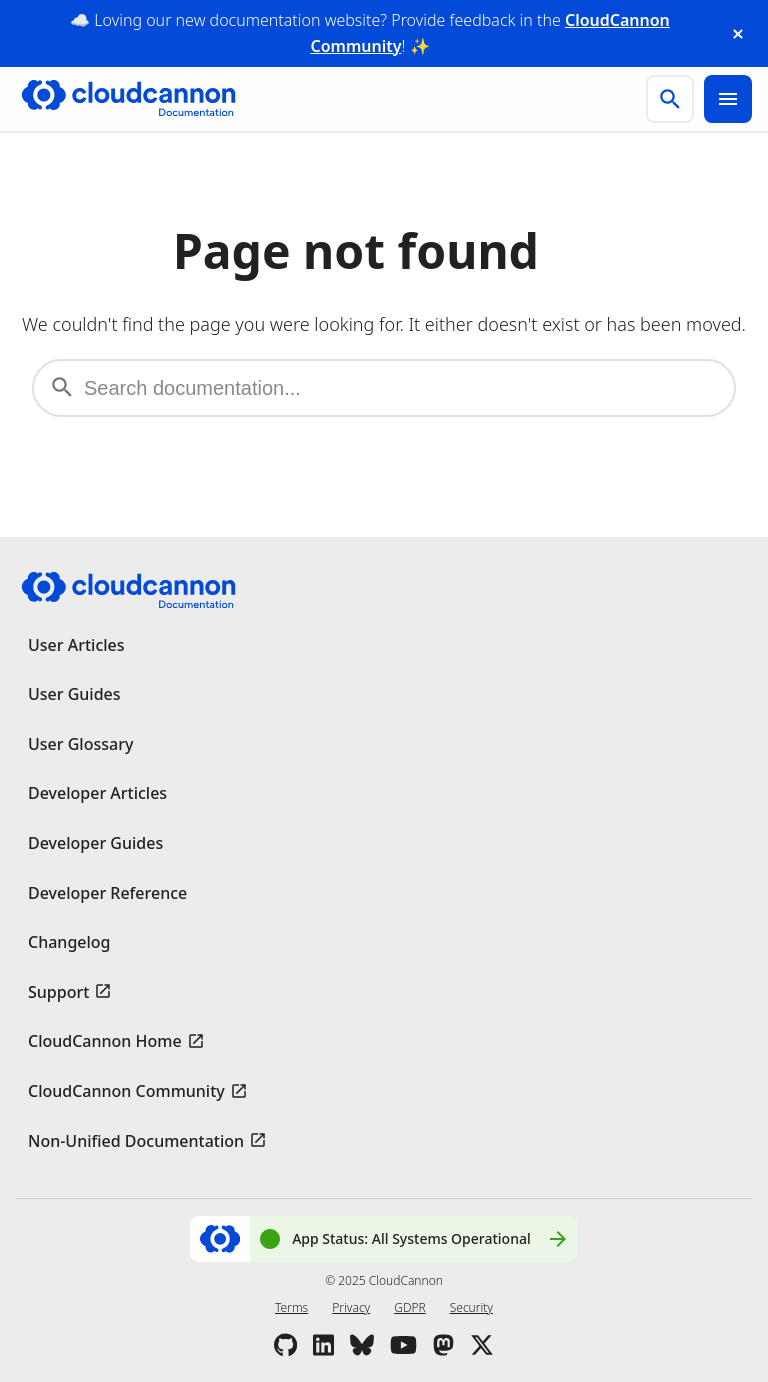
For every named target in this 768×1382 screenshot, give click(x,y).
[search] (670, 99)
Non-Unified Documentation (136, 1141)
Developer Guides (95, 843)
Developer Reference (107, 893)
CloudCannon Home (105, 1041)
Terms (291, 1307)
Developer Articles (97, 793)
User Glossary (80, 744)
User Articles (76, 645)
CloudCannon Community (126, 1091)
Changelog (69, 942)
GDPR (409, 1307)
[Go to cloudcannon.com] (128, 99)
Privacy (351, 1307)
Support (58, 992)
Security (471, 1307)
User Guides (74, 694)
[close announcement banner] (738, 34)
